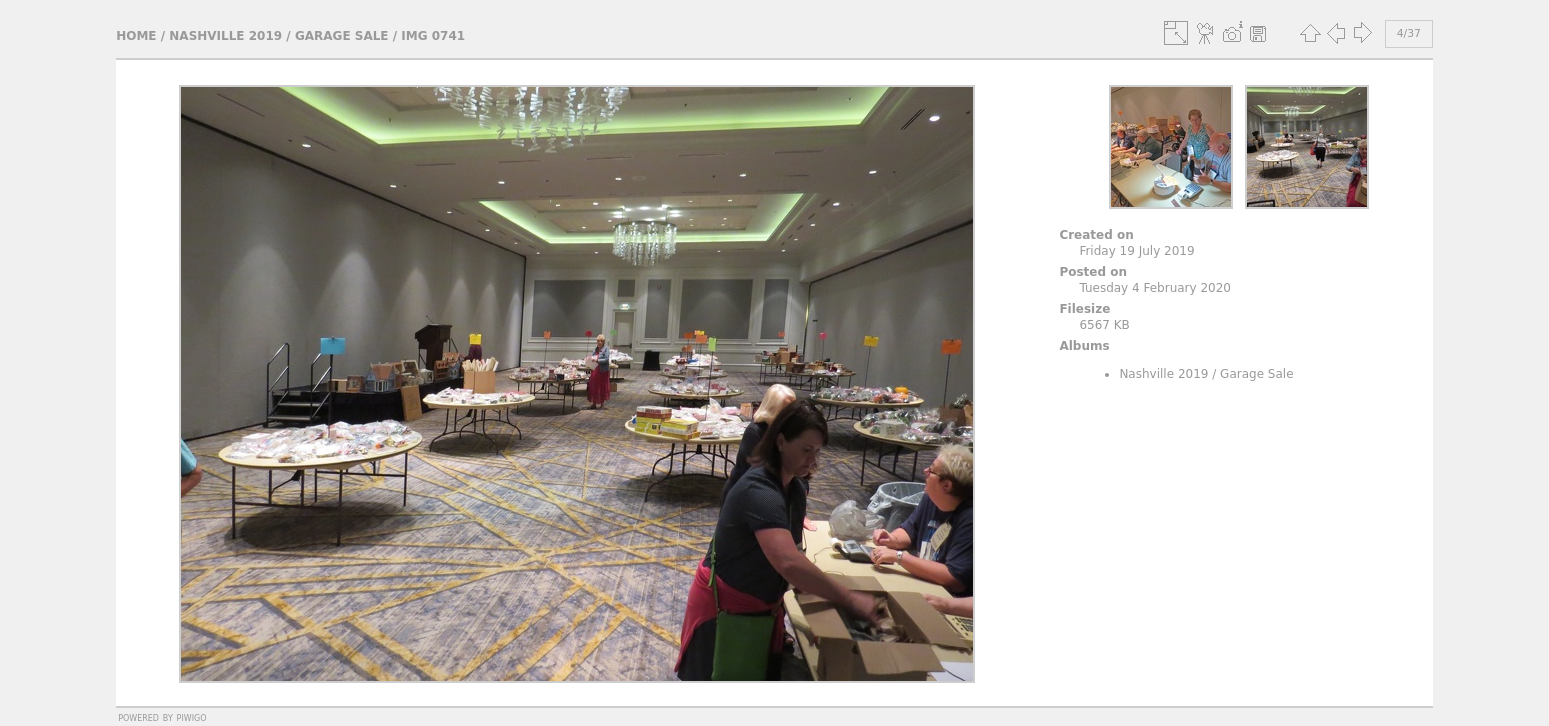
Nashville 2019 (225, 36)
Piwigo (192, 717)
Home (136, 36)
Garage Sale (342, 36)
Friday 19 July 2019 (1136, 251)
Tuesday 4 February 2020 (1155, 288)
